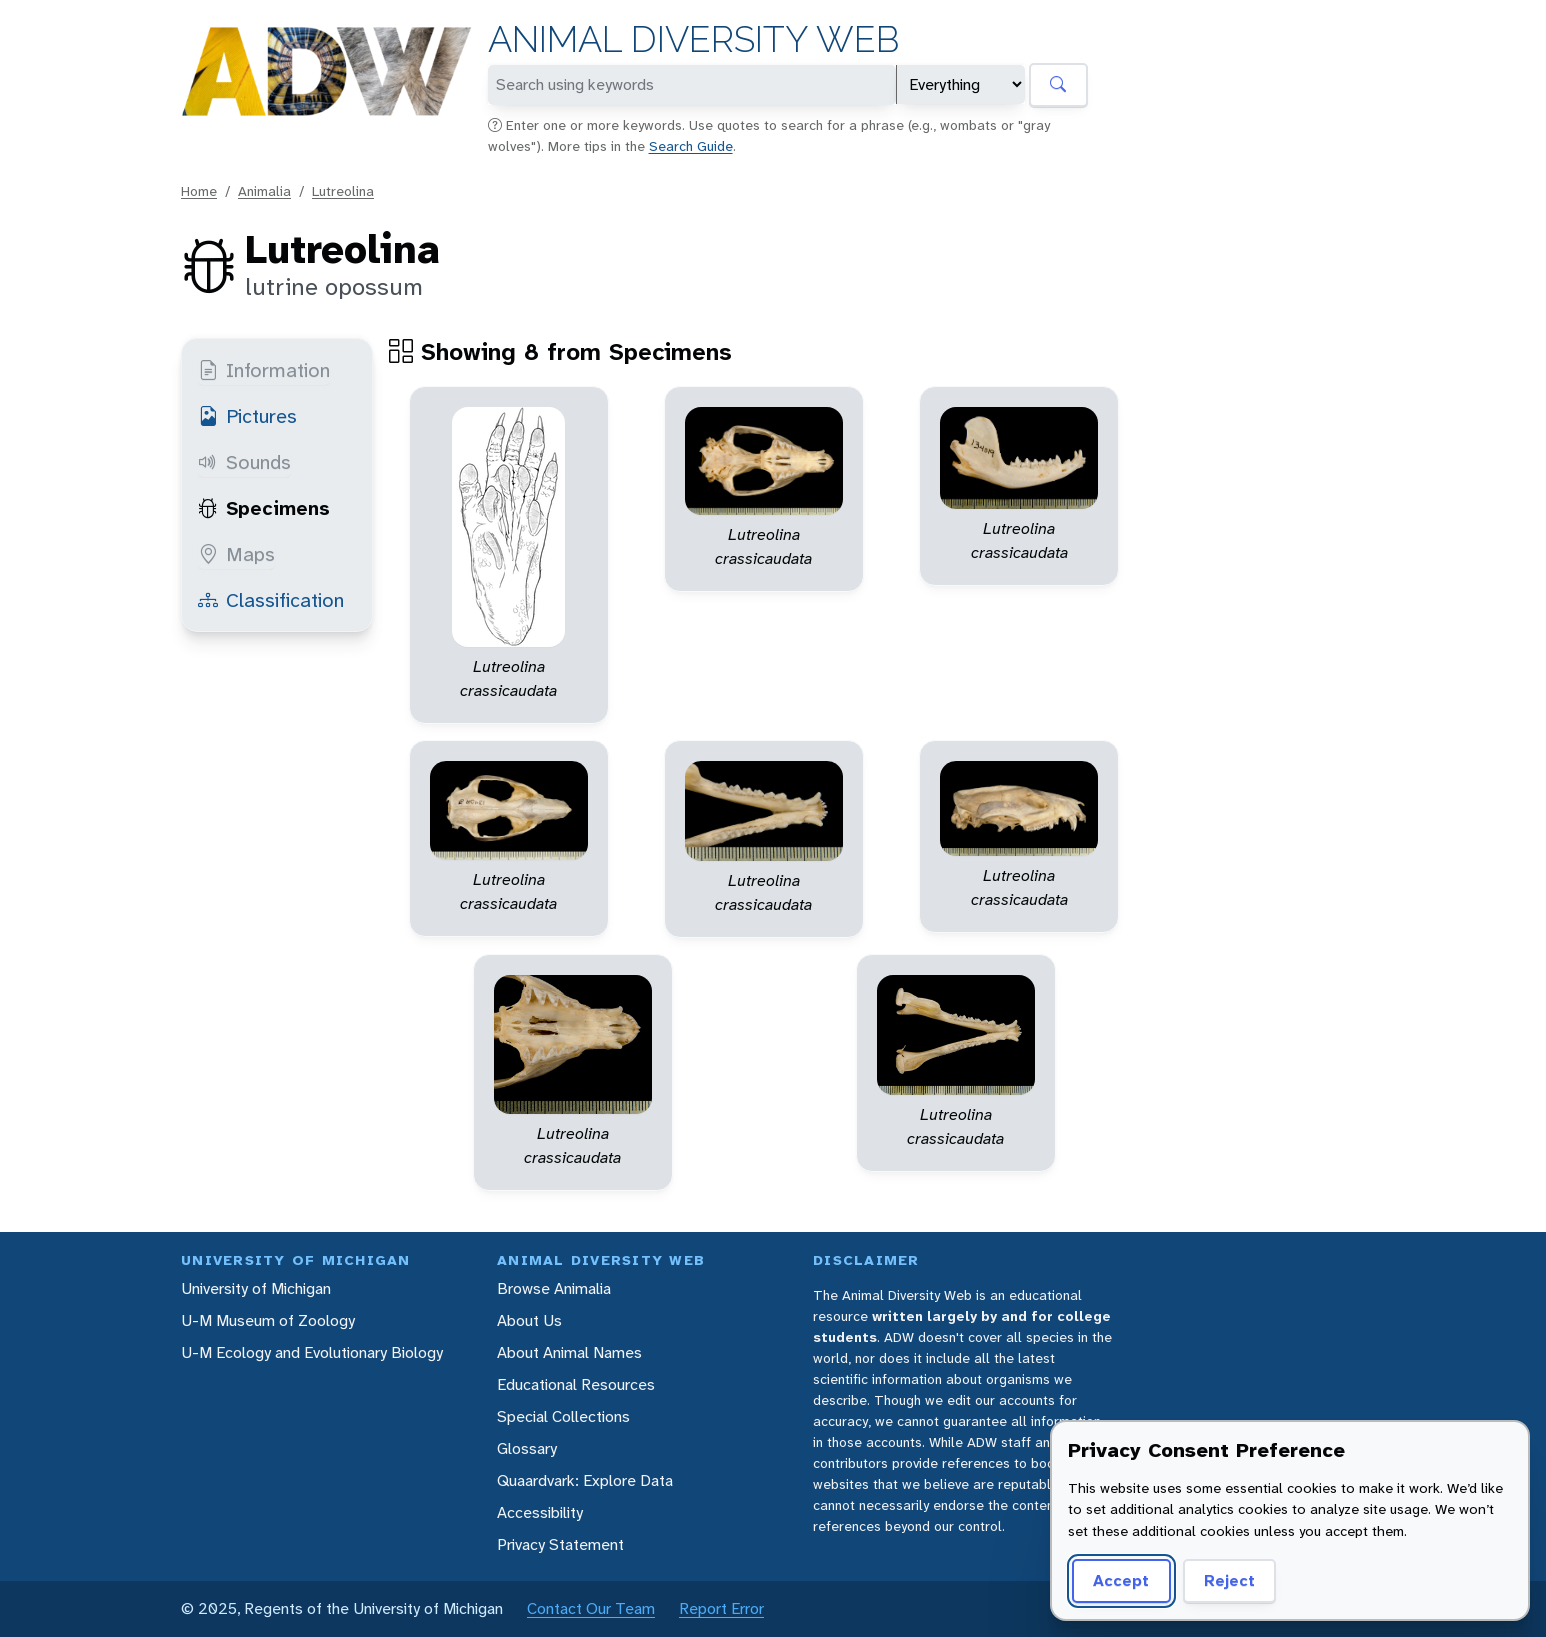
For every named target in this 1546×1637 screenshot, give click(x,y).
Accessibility (540, 1512)
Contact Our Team (591, 1608)
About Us (529, 1320)
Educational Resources (576, 1384)
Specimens (264, 508)
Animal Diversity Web (693, 39)
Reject (1229, 1580)
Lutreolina (343, 191)
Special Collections (563, 1416)
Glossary (527, 1448)
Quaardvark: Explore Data (585, 1480)
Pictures (247, 416)
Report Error (721, 1608)
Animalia (264, 191)
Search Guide (691, 146)
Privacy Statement (560, 1544)
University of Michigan (256, 1288)
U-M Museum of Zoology (268, 1320)
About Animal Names (569, 1352)
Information (264, 370)
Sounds (244, 462)
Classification (271, 600)
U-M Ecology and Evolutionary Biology (312, 1352)
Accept (1121, 1580)
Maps (236, 554)
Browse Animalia (554, 1288)
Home (199, 191)
